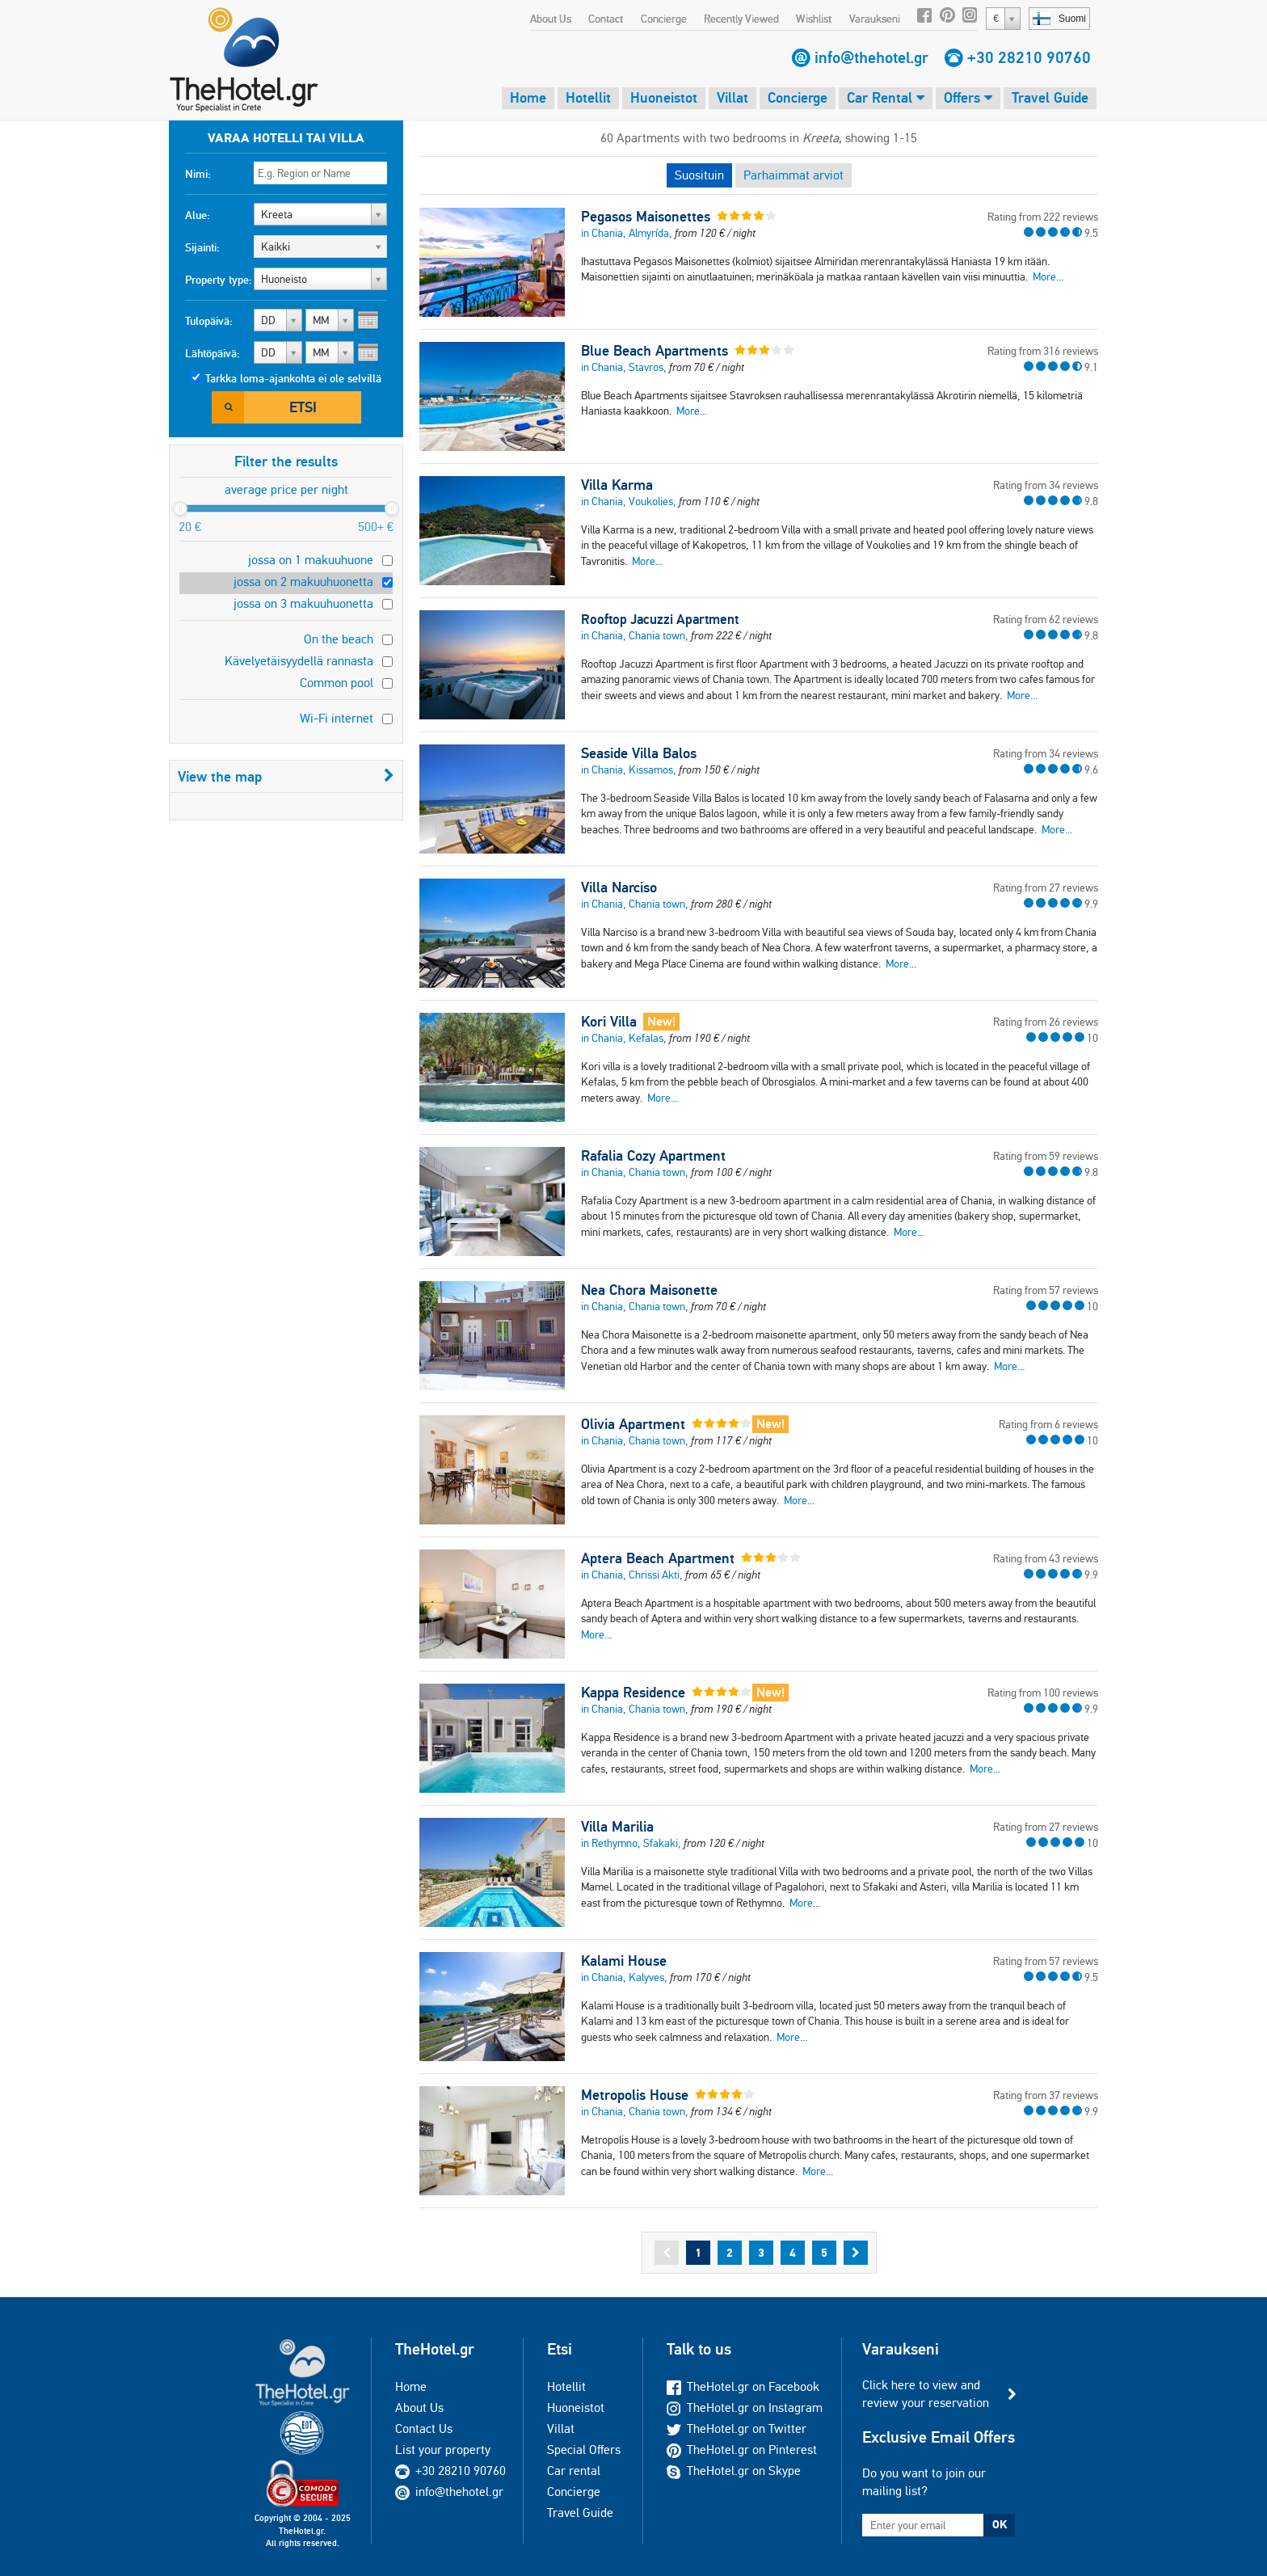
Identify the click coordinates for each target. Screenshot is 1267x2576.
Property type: (218, 279)
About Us (550, 18)
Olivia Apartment (633, 1424)
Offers (968, 97)
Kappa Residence (633, 1692)
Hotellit (588, 97)
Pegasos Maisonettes (645, 217)
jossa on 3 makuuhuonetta (303, 603)
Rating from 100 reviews (1042, 1692)
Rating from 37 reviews (1045, 2095)
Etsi (303, 407)
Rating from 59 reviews (1045, 1156)
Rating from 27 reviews (1045, 887)
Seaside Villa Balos (639, 753)
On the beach (338, 639)
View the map (286, 776)
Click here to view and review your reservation (925, 2393)
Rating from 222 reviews (1042, 216)
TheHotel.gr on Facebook (743, 2386)
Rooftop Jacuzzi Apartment (660, 619)
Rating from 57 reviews (1045, 1290)
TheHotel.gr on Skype (734, 2470)
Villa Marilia (617, 1827)
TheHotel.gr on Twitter (736, 2428)
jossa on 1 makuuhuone (310, 559)
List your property (442, 2449)
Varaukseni (874, 18)
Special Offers (584, 2449)
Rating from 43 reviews (1045, 1558)
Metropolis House (634, 2095)
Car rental (573, 2470)
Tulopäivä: (209, 321)
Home (528, 97)
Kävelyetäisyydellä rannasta (299, 660)
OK (999, 2524)
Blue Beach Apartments (654, 351)
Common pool (336, 682)
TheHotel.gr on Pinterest (742, 2449)
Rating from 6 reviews (1048, 1424)
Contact (605, 18)
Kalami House (624, 1961)
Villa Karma (617, 485)
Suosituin (699, 175)
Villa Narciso (619, 887)
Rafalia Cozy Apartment (653, 1156)
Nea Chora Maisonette (649, 1290)
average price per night (286, 489)
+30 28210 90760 (1029, 57)
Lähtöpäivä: (212, 353)
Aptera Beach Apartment (658, 1558)
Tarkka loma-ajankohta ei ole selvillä (293, 378)
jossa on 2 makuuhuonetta (303, 581)
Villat (732, 97)
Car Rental (885, 97)
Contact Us (423, 2428)
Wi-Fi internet (336, 718)
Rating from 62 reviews (1045, 619)
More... (1048, 276)
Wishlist (813, 18)
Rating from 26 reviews (1045, 1021)
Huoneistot (663, 97)
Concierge (664, 18)
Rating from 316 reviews (1042, 351)
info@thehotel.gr (871, 57)
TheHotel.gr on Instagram (745, 2407)
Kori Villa (609, 1022)
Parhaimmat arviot (793, 175)
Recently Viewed (741, 18)
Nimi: (198, 174)
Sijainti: (202, 247)
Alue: (197, 215)
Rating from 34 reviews (1045, 485)
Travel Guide (1050, 97)
